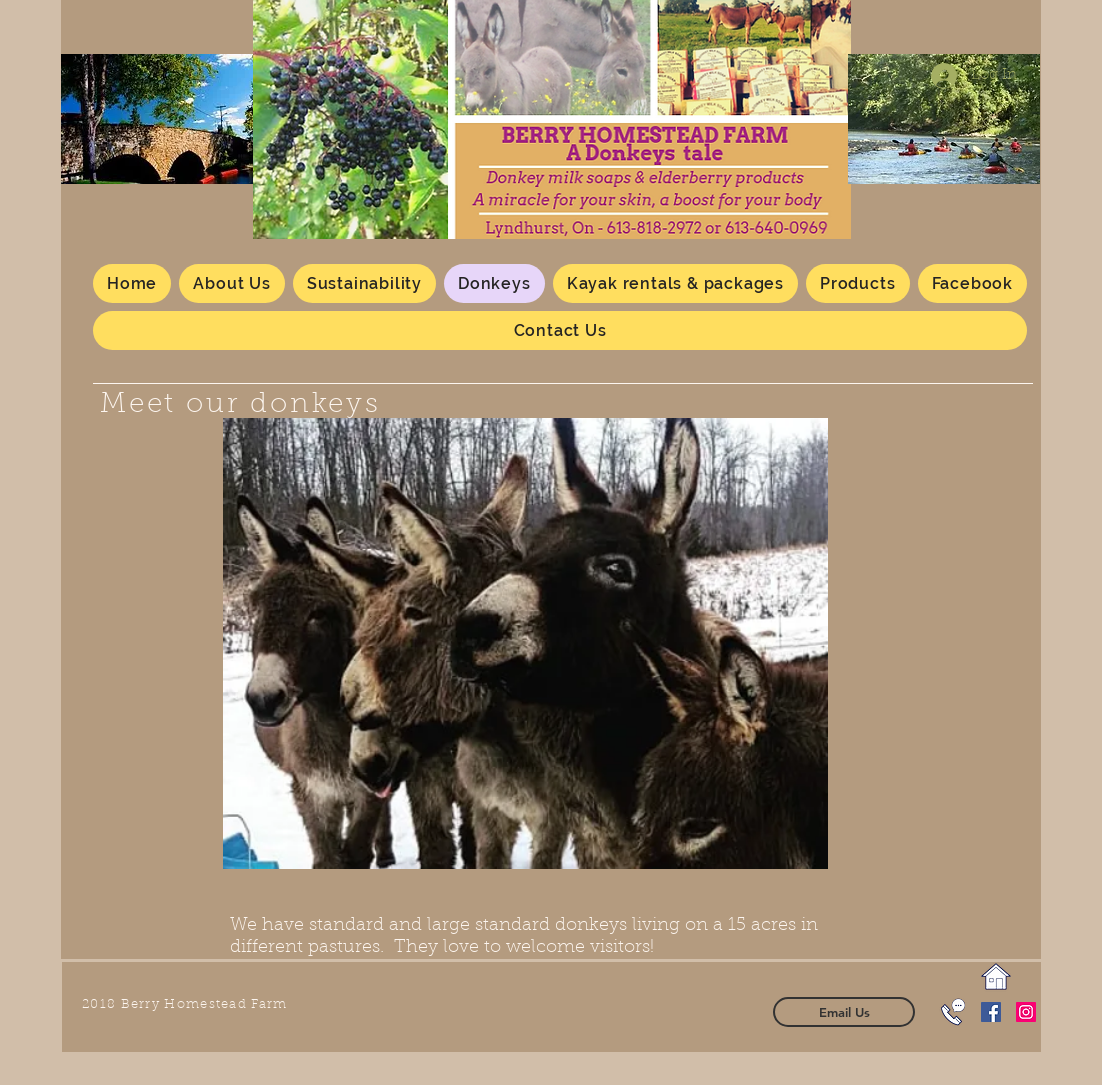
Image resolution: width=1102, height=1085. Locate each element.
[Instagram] (1026, 1012)
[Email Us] (844, 1012)
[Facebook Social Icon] (991, 1012)
